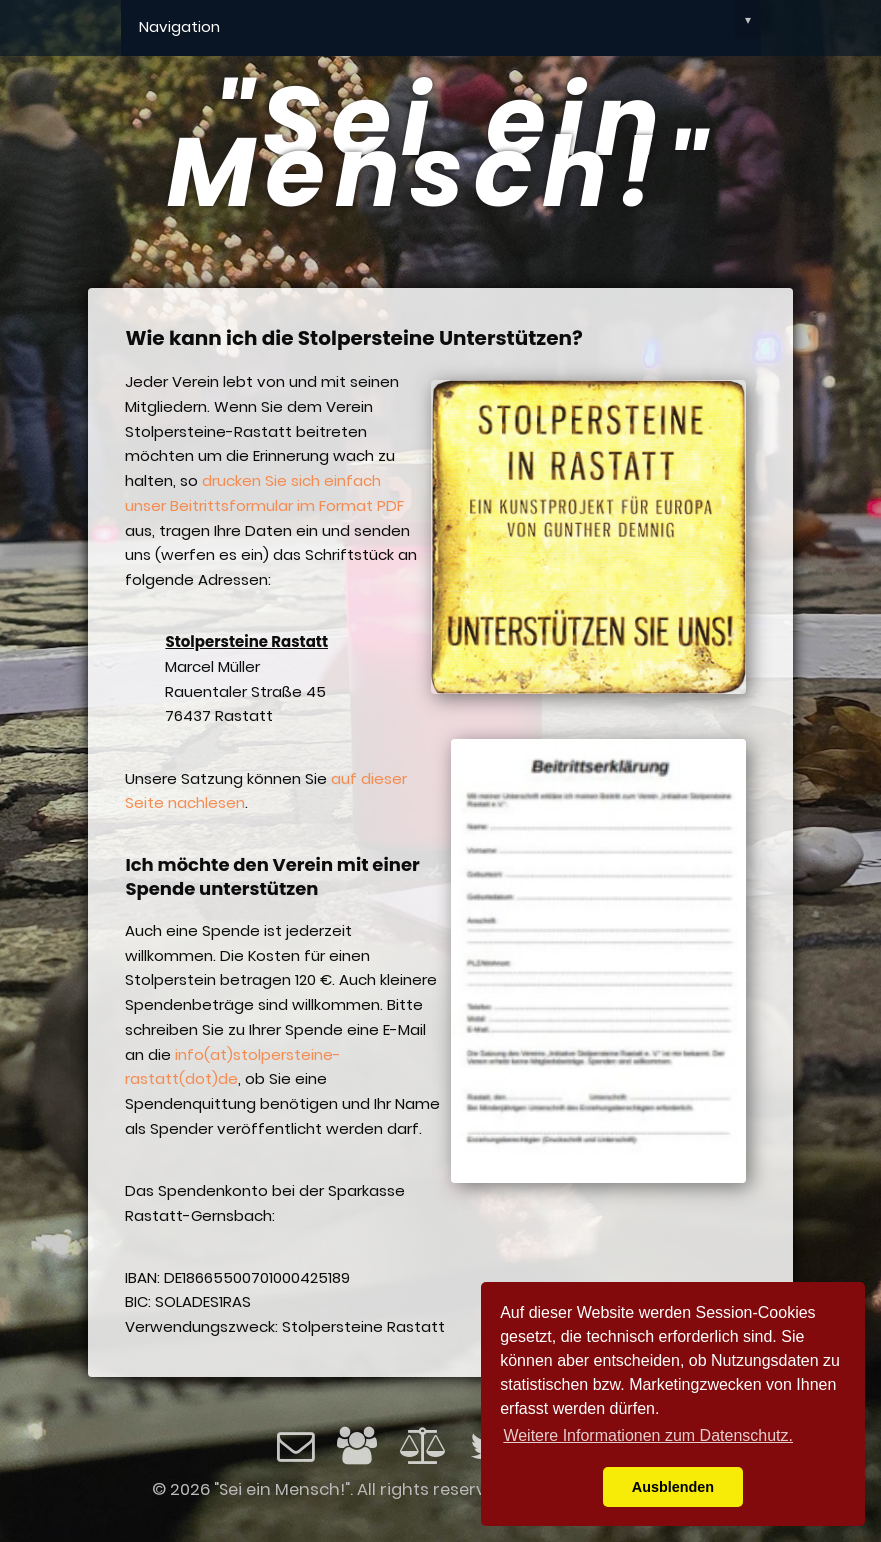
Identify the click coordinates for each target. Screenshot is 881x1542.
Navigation (450, 19)
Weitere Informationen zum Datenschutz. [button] (648, 1435)
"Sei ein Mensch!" (440, 146)
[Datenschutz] (424, 1445)
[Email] (295, 1453)
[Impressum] (357, 1453)
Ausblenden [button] (673, 1487)
